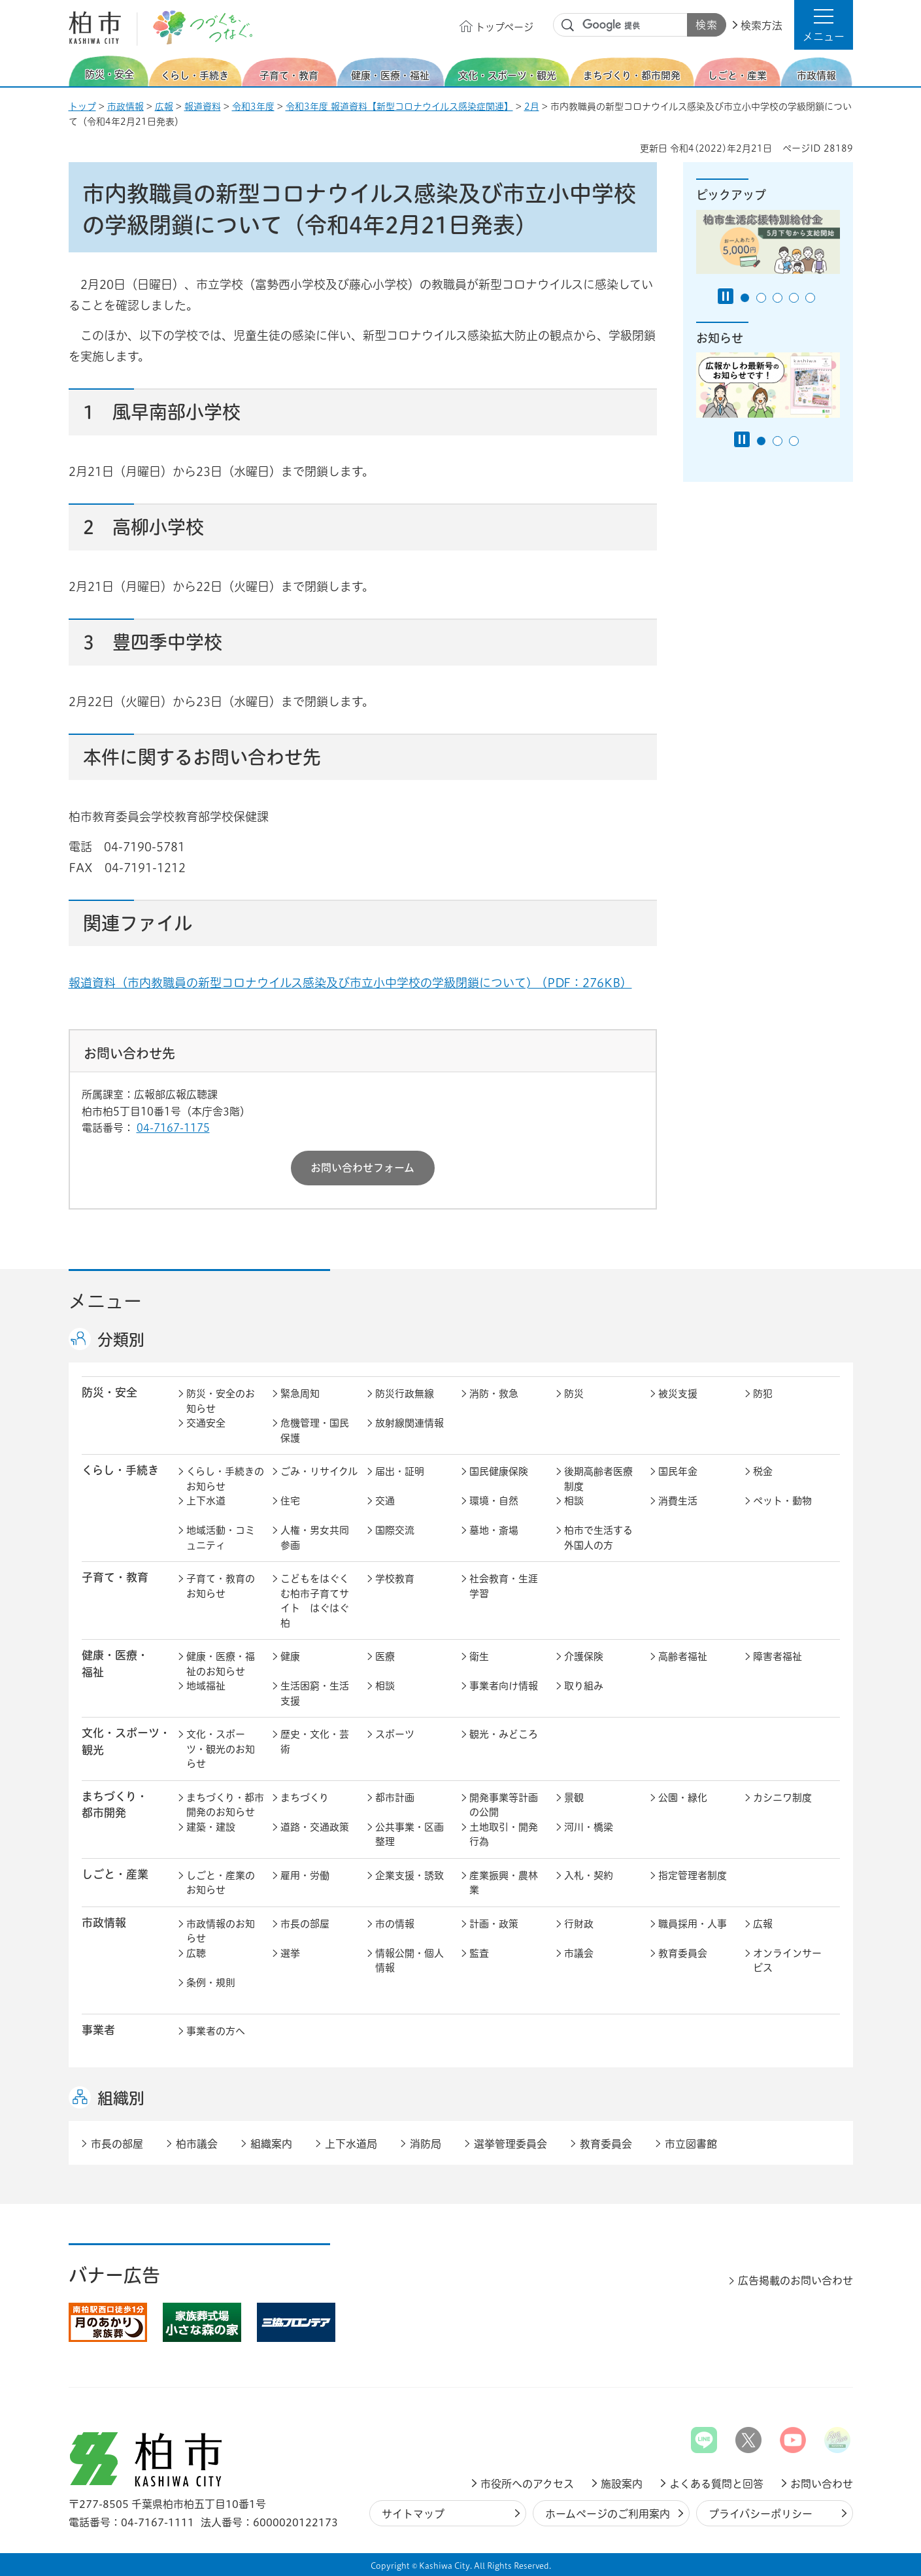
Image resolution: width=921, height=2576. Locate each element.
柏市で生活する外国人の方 (598, 1537)
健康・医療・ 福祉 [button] (115, 1663)
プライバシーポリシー (760, 2514)
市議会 (579, 1953)
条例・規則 (210, 1983)
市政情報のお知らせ (220, 1931)
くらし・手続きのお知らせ (225, 1478)
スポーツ (394, 1734)
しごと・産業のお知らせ (220, 1883)
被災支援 (677, 1393)
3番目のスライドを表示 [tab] (777, 298)
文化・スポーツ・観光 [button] (126, 1741)
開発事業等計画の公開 (503, 1805)
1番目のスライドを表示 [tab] (745, 298)
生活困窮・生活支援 (314, 1693)
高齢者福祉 (682, 1656)
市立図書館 (691, 2144)
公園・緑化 (682, 1798)
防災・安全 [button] (109, 1392)
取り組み (583, 1686)
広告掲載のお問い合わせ (795, 2280)
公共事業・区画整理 (409, 1834)
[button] (823, 25)
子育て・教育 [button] (115, 1577)
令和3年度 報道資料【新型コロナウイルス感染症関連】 (399, 106)
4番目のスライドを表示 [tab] (794, 298)
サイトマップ (413, 2514)
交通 (385, 1501)
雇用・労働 (304, 1875)
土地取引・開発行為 (503, 1834)
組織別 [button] (120, 2098)
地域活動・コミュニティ (220, 1537)
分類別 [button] (120, 1339)
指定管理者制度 (692, 1875)
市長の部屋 (304, 1924)
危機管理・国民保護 (314, 1430)
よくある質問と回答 (716, 2484)
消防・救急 (493, 1393)
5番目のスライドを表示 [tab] (810, 298)
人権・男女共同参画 (314, 1537)
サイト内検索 (568, 25)
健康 (290, 1656)
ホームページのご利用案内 (607, 2514)
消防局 (425, 2144)
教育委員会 (682, 1953)
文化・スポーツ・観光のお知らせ (220, 1749)
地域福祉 (206, 1686)
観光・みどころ (503, 1734)
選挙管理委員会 (510, 2144)
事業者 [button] (98, 2029)
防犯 (763, 1393)
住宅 (290, 1501)
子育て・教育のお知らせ (220, 1586)
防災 (574, 1393)
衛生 (479, 1656)
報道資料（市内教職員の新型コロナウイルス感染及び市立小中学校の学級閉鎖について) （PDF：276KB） (350, 983)
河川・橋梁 (588, 1827)
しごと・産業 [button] (115, 1874)
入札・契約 (588, 1875)
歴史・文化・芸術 (314, 1741)
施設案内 (622, 2484)
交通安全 (206, 1423)
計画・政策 (493, 1924)
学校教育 (394, 1579)
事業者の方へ (215, 2031)
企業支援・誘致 (409, 1875)
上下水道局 (351, 2144)
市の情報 (394, 1924)
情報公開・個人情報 (409, 1960)
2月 (531, 106)
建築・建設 (210, 1827)
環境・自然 (493, 1501)
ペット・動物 (782, 1501)
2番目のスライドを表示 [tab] (761, 298)
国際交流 (394, 1530)
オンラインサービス (787, 1960)
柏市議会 (197, 2144)
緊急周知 (300, 1393)
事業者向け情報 (503, 1686)
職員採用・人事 (692, 1924)
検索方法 (761, 25)
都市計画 (394, 1798)
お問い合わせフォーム (362, 1167)
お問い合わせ (821, 2484)
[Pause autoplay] (725, 296)
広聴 (196, 1953)
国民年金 (677, 1471)
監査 (479, 1953)
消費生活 (677, 1501)
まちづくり (304, 1798)
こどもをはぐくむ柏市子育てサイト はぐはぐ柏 (314, 1601)
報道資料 (202, 106)
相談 (574, 1501)
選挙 (290, 1953)
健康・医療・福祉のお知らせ (220, 1664)
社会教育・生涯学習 (503, 1586)
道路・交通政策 (314, 1827)
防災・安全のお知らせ (220, 1401)
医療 (385, 1656)
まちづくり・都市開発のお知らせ (225, 1805)
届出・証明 (399, 1471)
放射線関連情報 (409, 1423)
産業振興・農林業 (503, 1883)
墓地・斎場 (493, 1530)
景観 (574, 1798)
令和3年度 (253, 106)
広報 (164, 106)
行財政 (579, 1924)
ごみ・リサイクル (319, 1471)
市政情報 (125, 106)
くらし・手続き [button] (120, 1470)
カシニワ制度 (782, 1798)
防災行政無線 (404, 1393)
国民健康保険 (498, 1471)
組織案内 (271, 2144)
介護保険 (583, 1656)
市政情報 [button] (104, 1922)
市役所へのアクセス (527, 2484)
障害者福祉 (777, 1656)
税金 (763, 1471)
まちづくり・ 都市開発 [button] (115, 1804)
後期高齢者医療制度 (598, 1478)
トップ (82, 106)
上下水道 (206, 1501)
